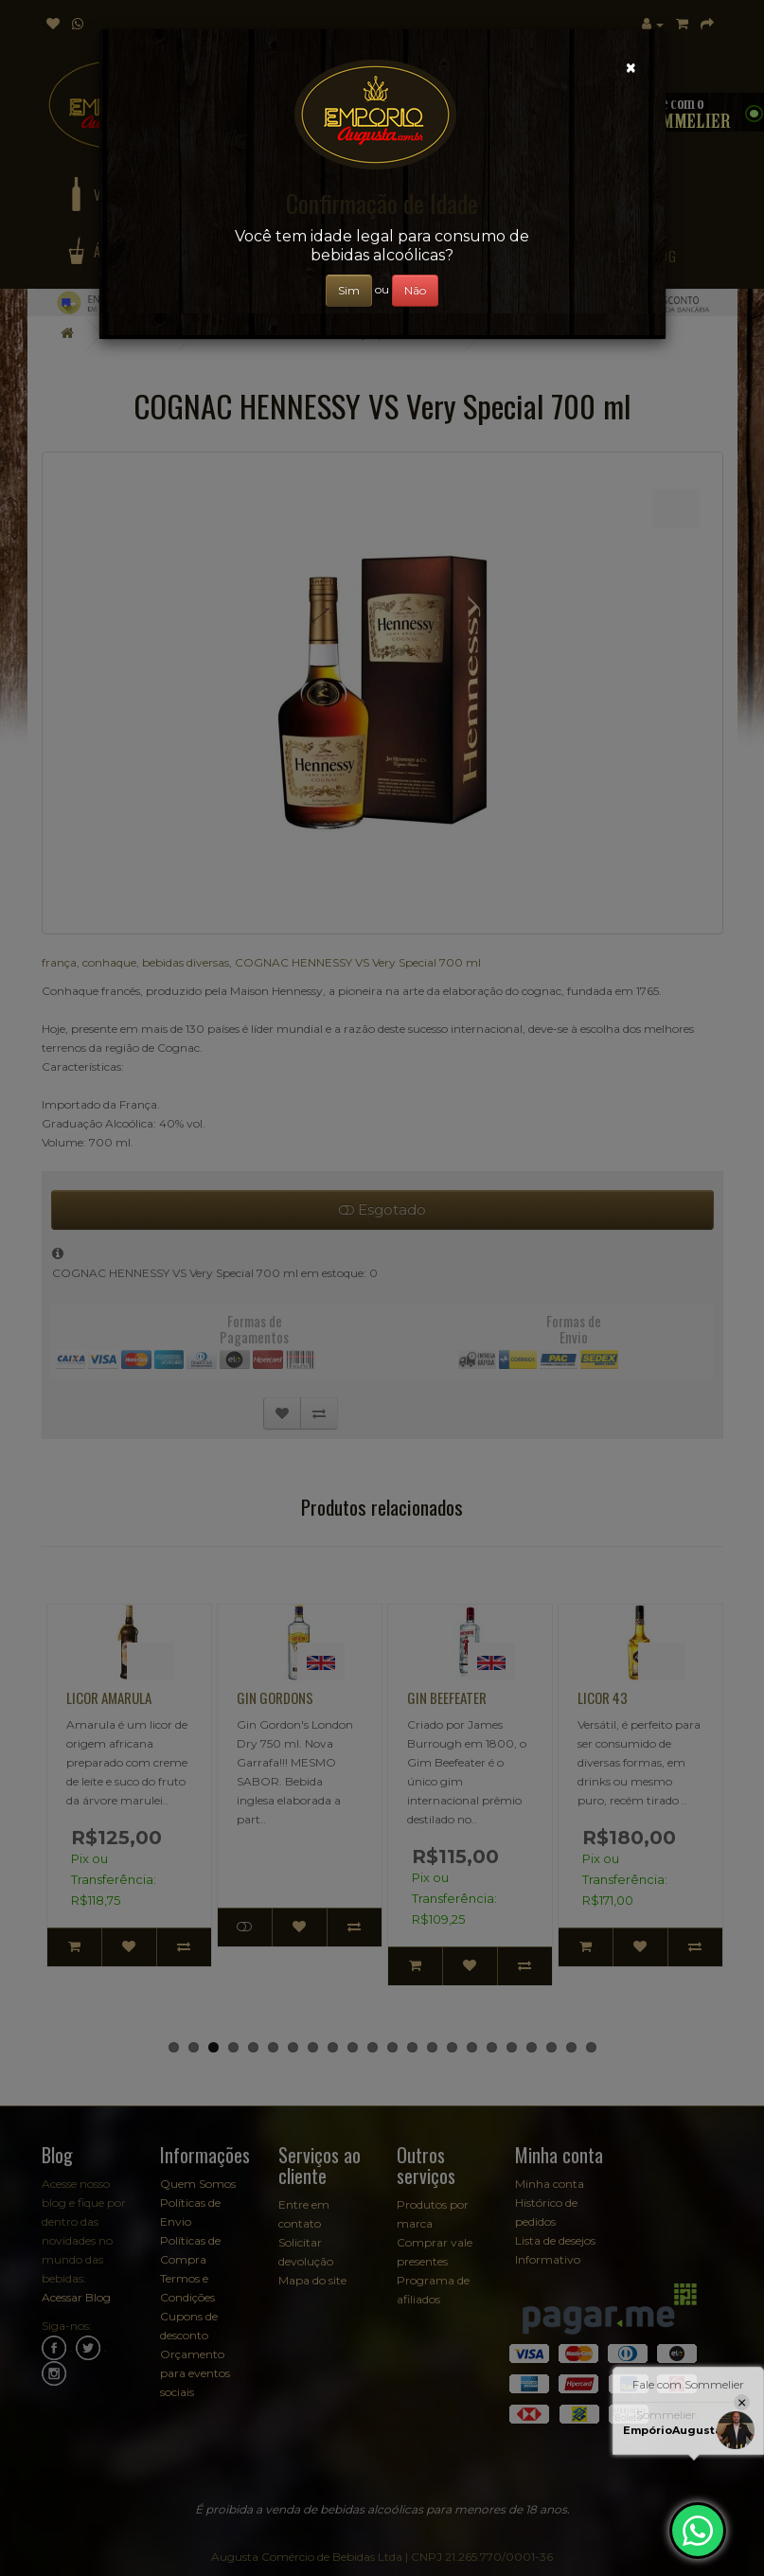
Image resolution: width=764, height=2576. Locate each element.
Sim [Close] (349, 290)
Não (415, 290)
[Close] (631, 68)
